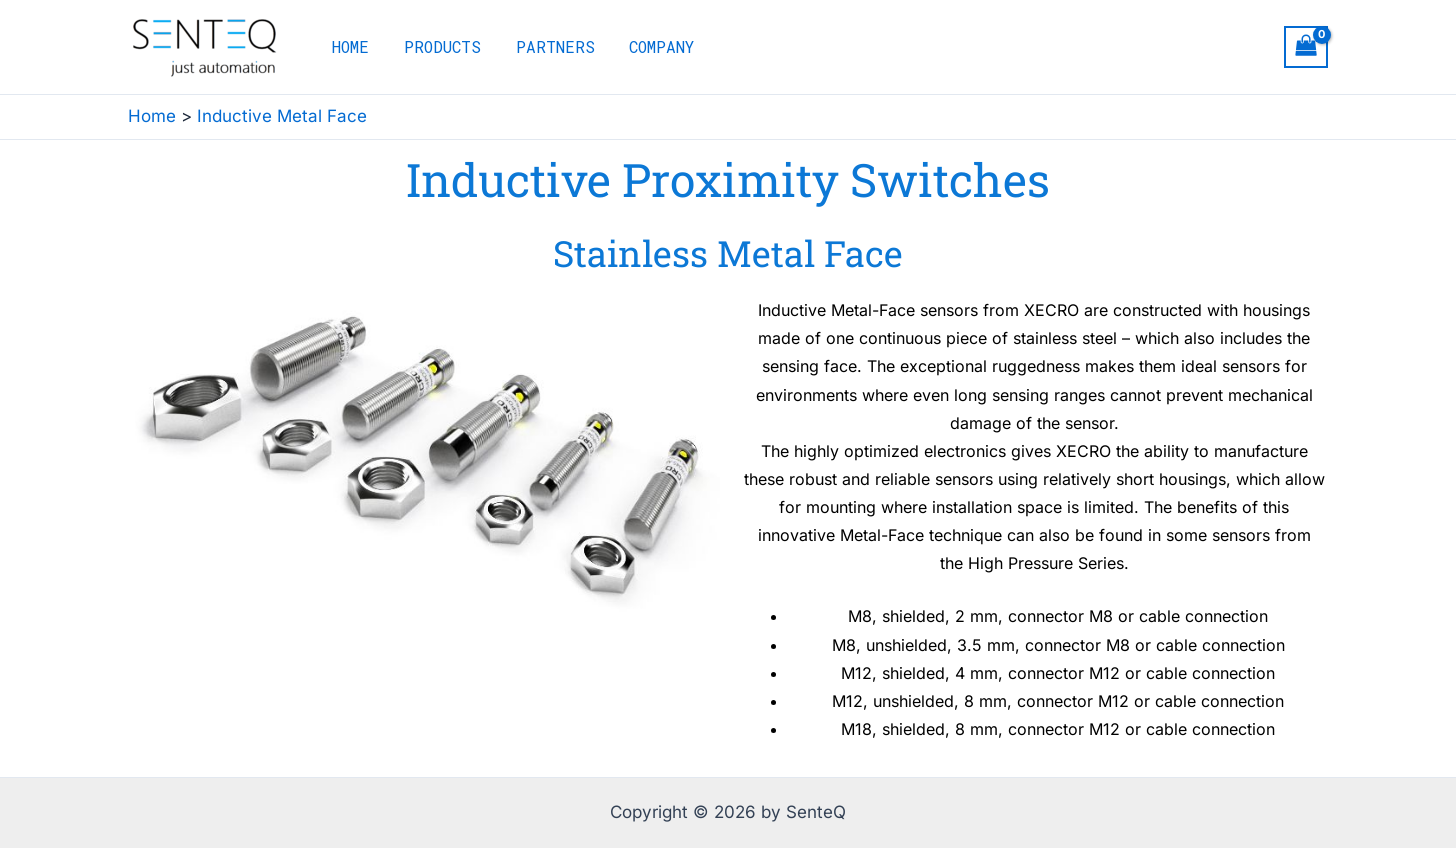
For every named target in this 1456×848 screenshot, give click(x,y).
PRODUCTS (438, 46)
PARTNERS (548, 46)
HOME (349, 46)
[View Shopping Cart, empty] (1306, 47)
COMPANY (652, 46)
